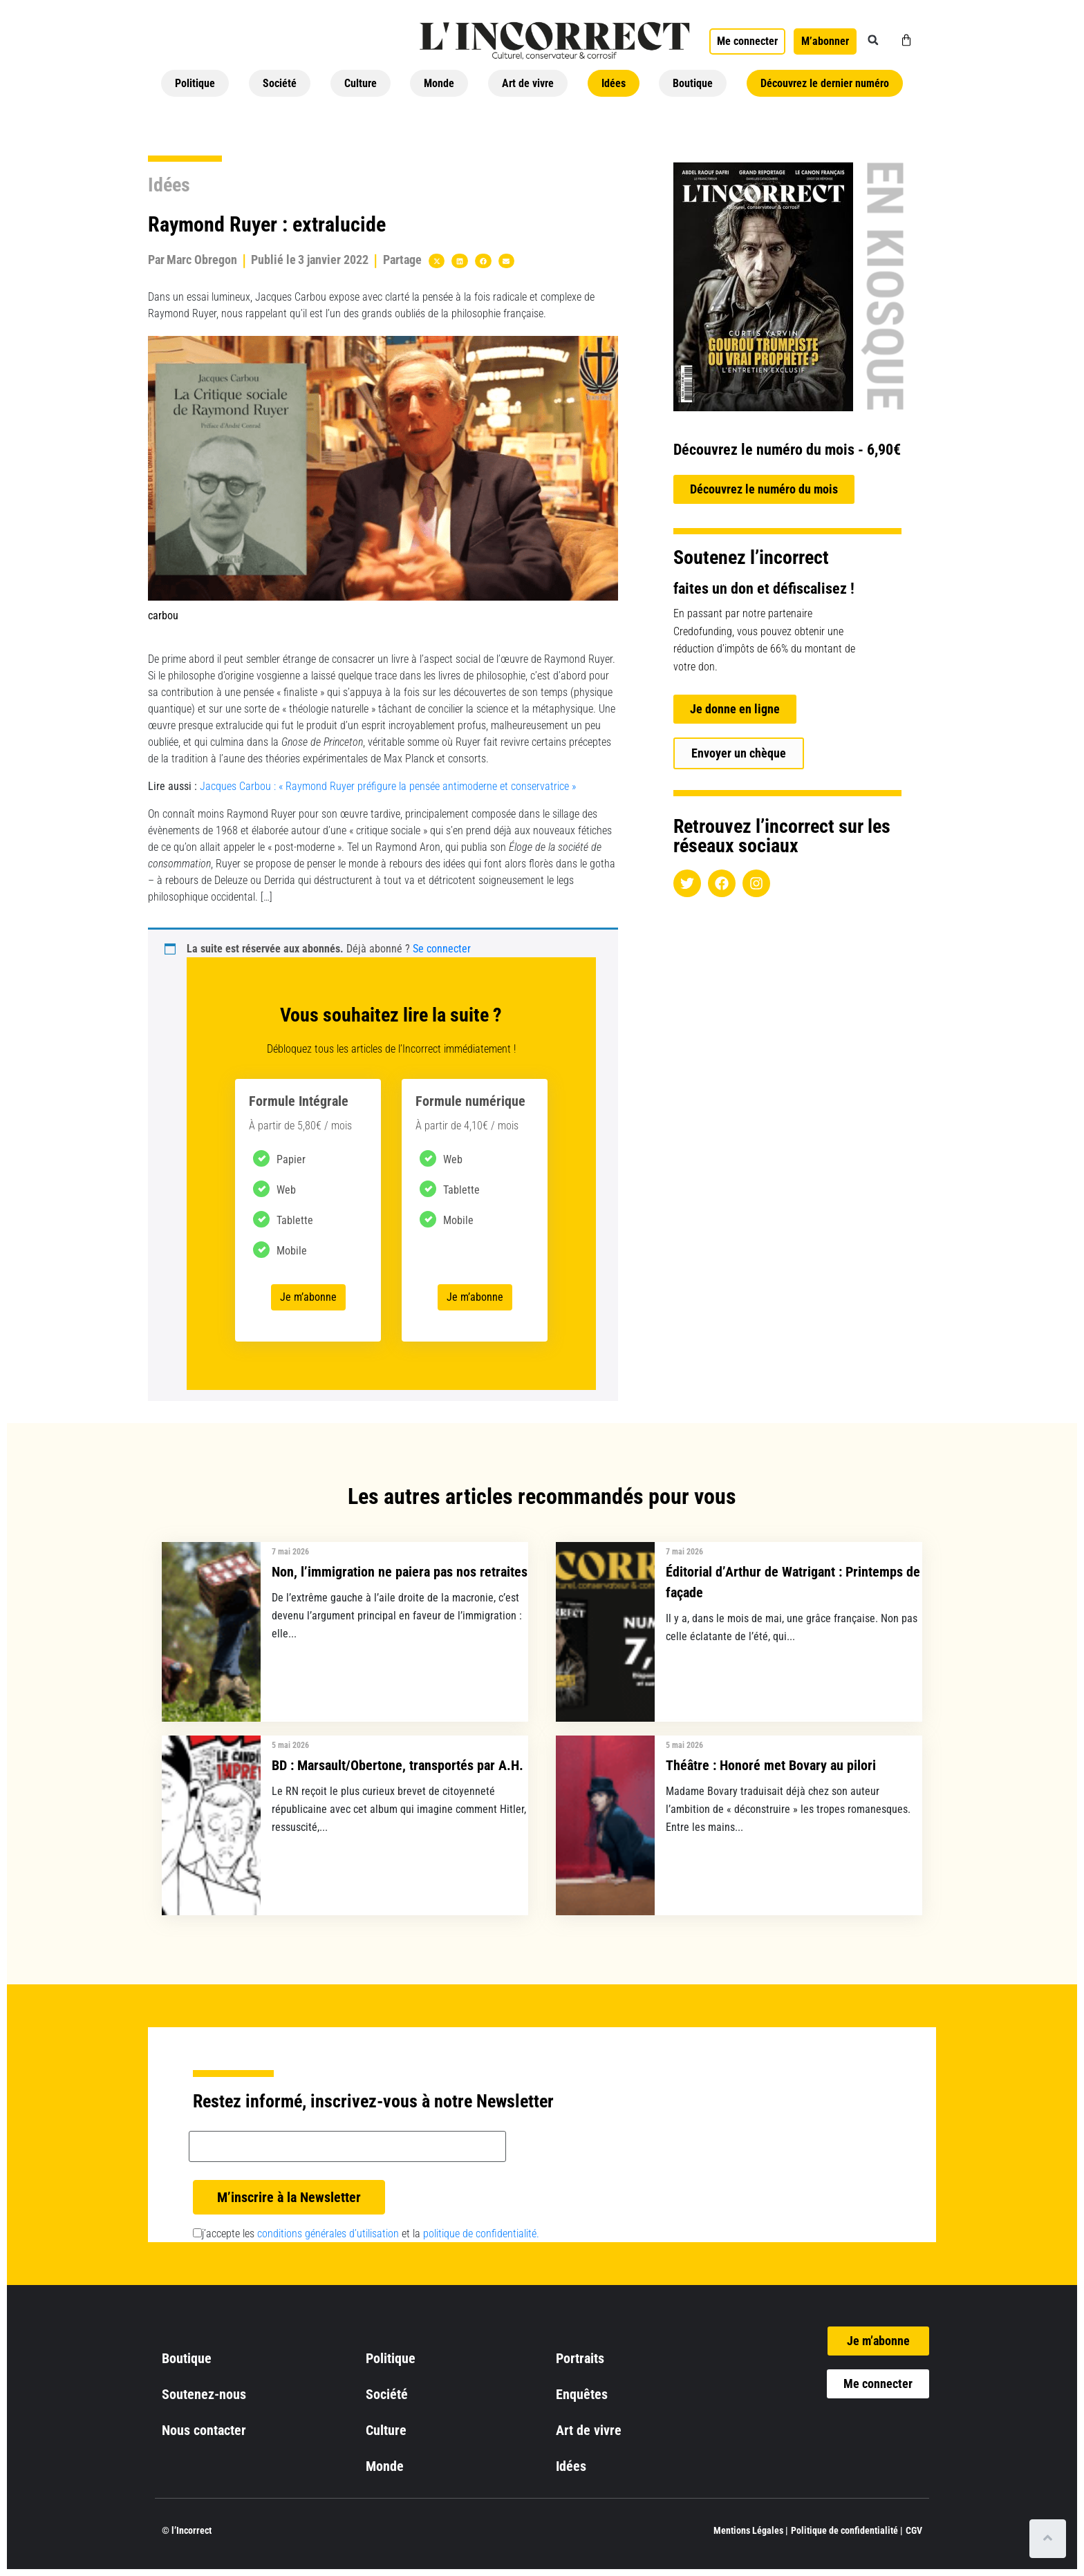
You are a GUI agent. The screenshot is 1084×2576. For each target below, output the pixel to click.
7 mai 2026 (290, 1552)
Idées (613, 83)
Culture (360, 83)
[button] (873, 40)
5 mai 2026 (290, 1745)
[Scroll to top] (1047, 2538)
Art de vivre (528, 83)
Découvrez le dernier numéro (824, 83)
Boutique (693, 83)
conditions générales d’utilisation (328, 2233)
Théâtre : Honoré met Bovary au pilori (771, 1765)
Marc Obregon (202, 259)
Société (280, 83)
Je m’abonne (308, 1297)
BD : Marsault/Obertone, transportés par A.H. (397, 1765)
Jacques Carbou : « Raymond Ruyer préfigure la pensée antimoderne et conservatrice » (388, 786)
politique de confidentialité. (481, 2233)
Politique (195, 83)
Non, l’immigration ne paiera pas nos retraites (399, 1571)
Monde (439, 83)
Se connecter (442, 948)
